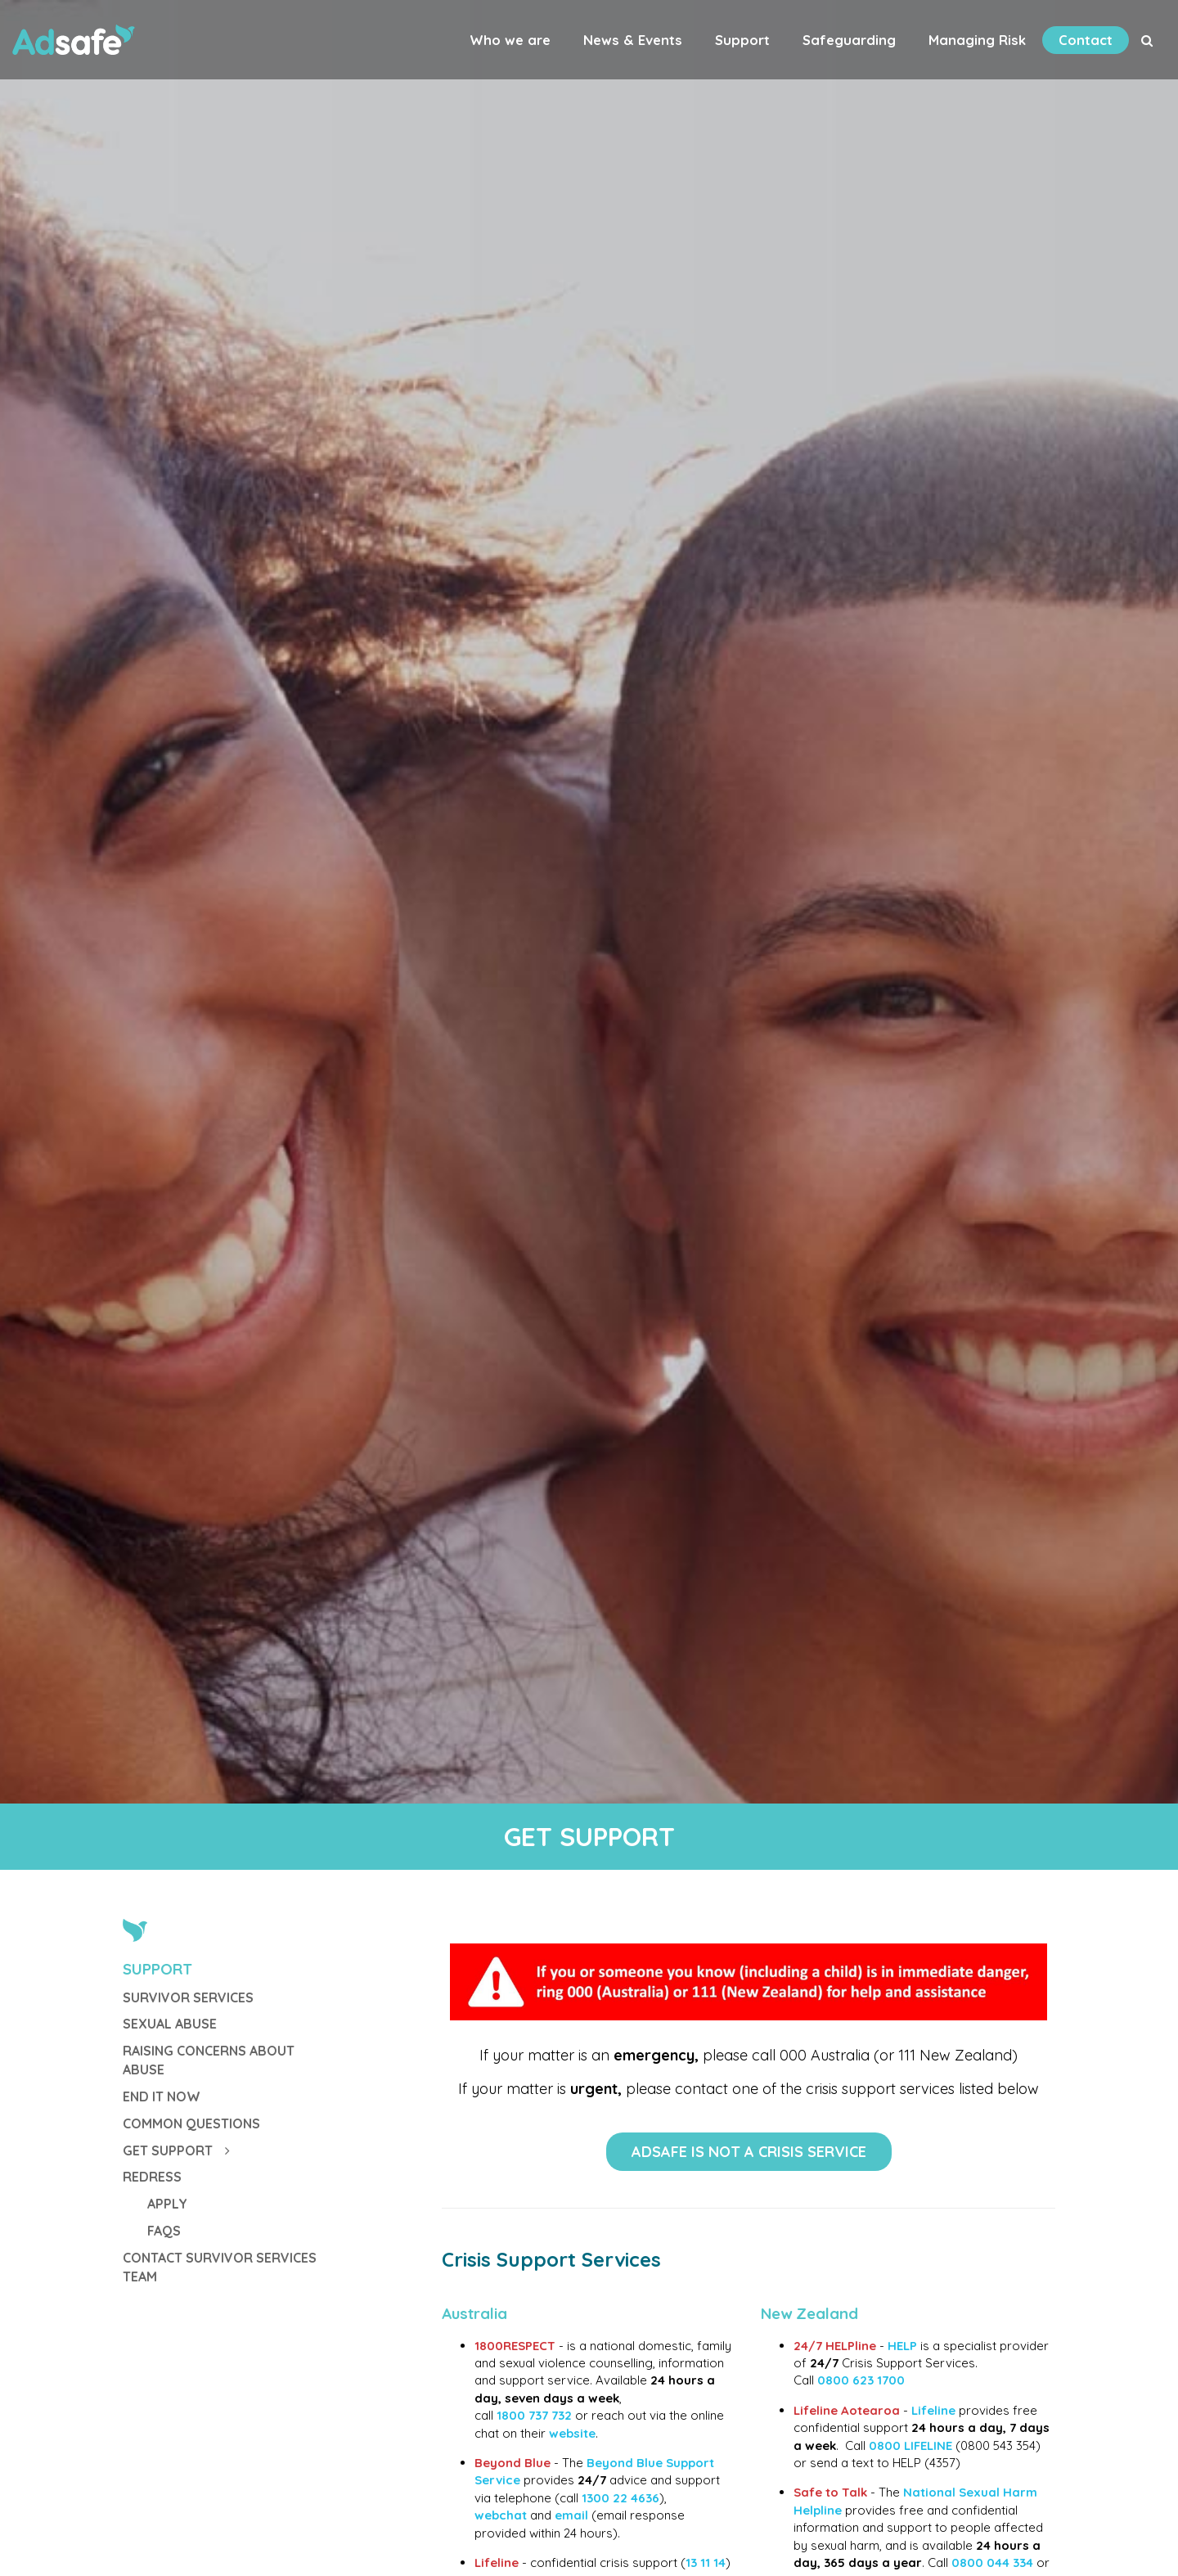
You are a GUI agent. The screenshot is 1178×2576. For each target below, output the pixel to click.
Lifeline (935, 2410)
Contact (1086, 39)
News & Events (632, 39)
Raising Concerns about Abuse (208, 2060)
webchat (500, 2515)
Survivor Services (188, 1997)
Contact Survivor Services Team (220, 2267)
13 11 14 (706, 2562)
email (571, 2515)
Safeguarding (849, 39)
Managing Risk (977, 39)
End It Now (161, 2096)
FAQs (164, 2230)
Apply (167, 2203)
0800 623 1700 (861, 2380)
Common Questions (191, 2123)
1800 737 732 (534, 2415)
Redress (152, 2176)
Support (742, 39)
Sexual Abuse (170, 2023)
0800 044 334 (992, 2562)
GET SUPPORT (176, 2150)
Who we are (510, 39)
